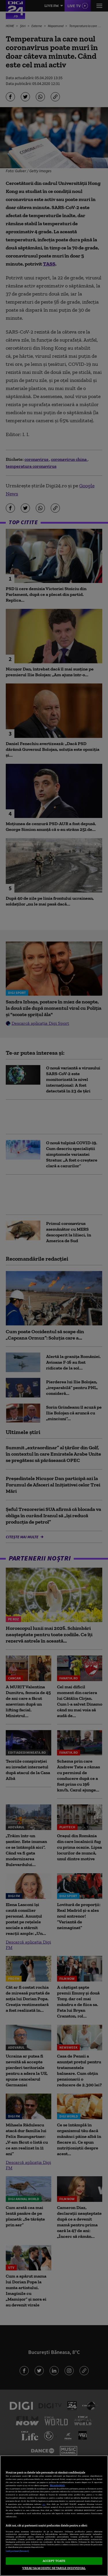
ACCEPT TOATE (54, 2561)
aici (43, 2504)
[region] (54, 2515)
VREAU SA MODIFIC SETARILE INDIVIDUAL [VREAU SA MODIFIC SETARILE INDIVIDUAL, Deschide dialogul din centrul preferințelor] (54, 2568)
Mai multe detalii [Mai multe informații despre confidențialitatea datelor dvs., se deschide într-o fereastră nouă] (57, 2485)
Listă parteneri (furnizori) (17, 2551)
